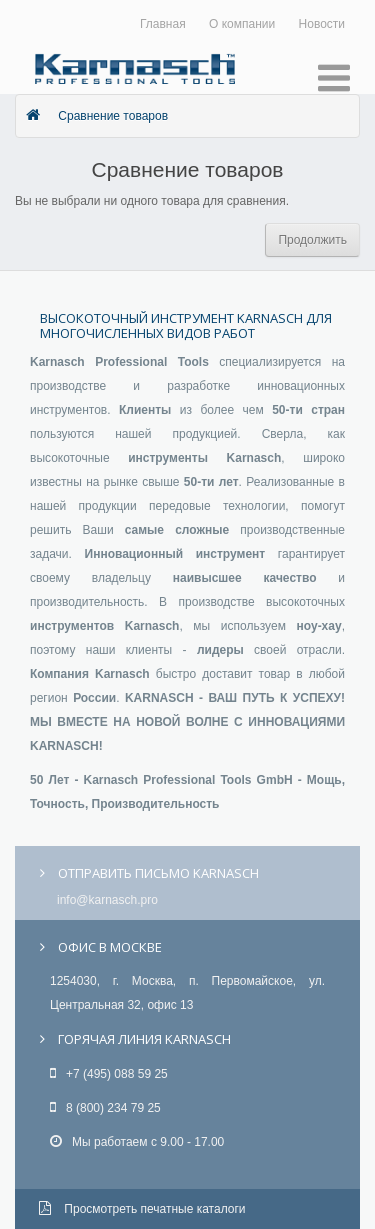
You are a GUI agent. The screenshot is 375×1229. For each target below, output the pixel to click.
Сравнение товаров (113, 116)
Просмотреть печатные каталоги (142, 1209)
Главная (163, 24)
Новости (322, 24)
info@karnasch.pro (107, 900)
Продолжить (312, 240)
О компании (242, 24)
